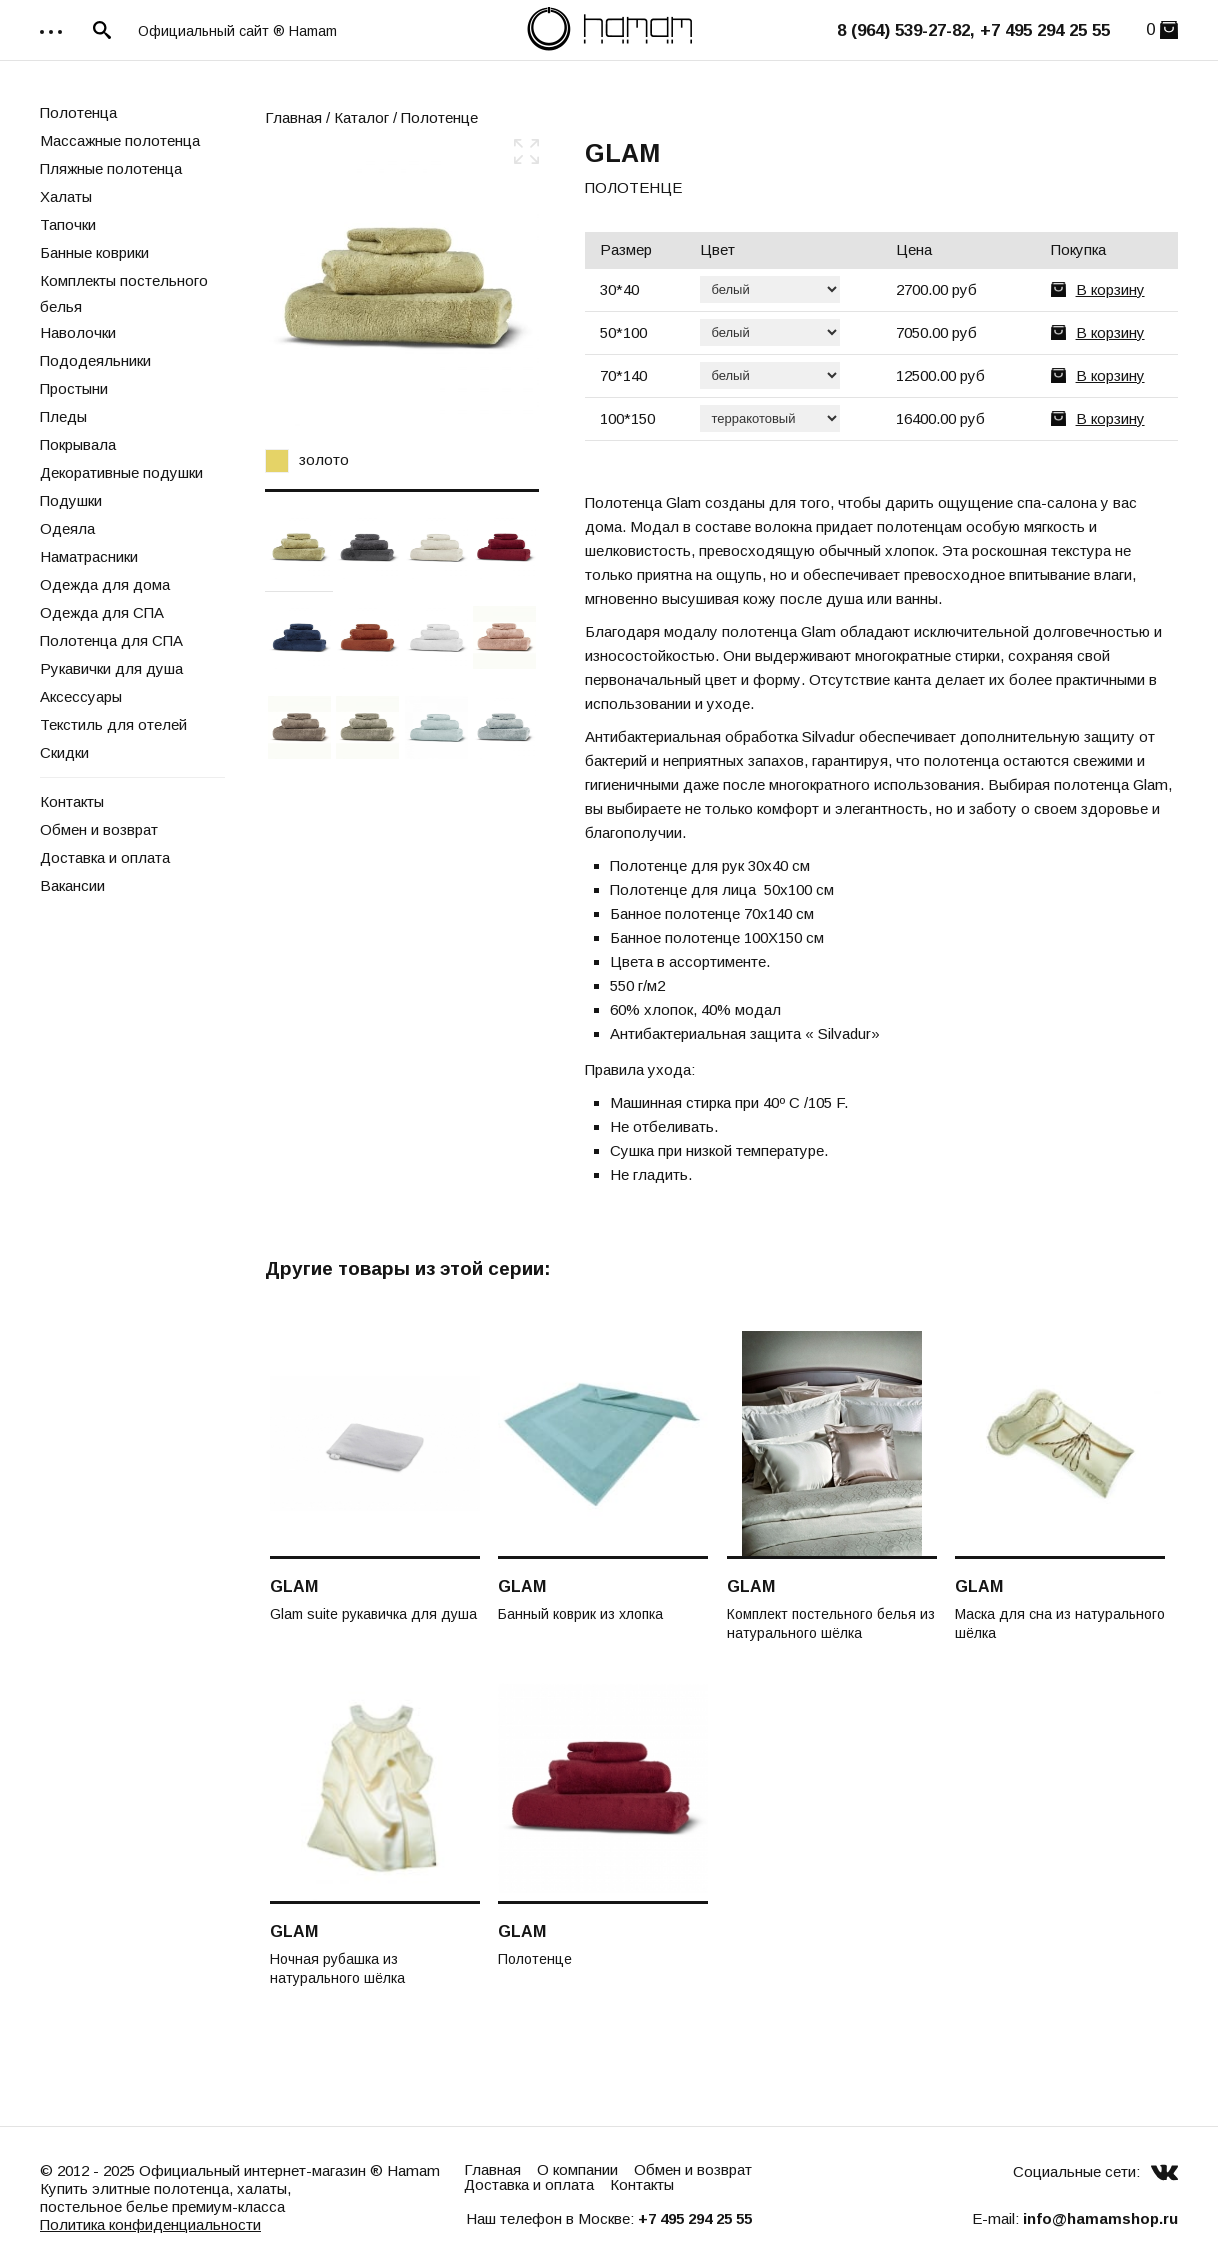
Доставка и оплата (105, 857)
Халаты (66, 196)
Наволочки (78, 332)
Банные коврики (94, 252)
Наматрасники (89, 556)
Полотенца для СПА (111, 640)
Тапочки (68, 224)
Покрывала (78, 444)
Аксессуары (81, 696)
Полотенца (78, 112)
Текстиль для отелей (113, 724)
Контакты (72, 801)
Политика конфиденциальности (150, 2224)
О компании (577, 2169)
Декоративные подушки (121, 472)
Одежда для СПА (102, 612)
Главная (293, 117)
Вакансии (72, 885)
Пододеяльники (95, 360)
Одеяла (67, 528)
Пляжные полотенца (111, 168)
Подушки (71, 500)
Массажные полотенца (120, 140)
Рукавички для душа (111, 668)
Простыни (74, 388)
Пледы (63, 416)
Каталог (361, 117)
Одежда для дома (105, 584)
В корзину (1110, 289)
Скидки (64, 752)
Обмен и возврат (99, 829)
